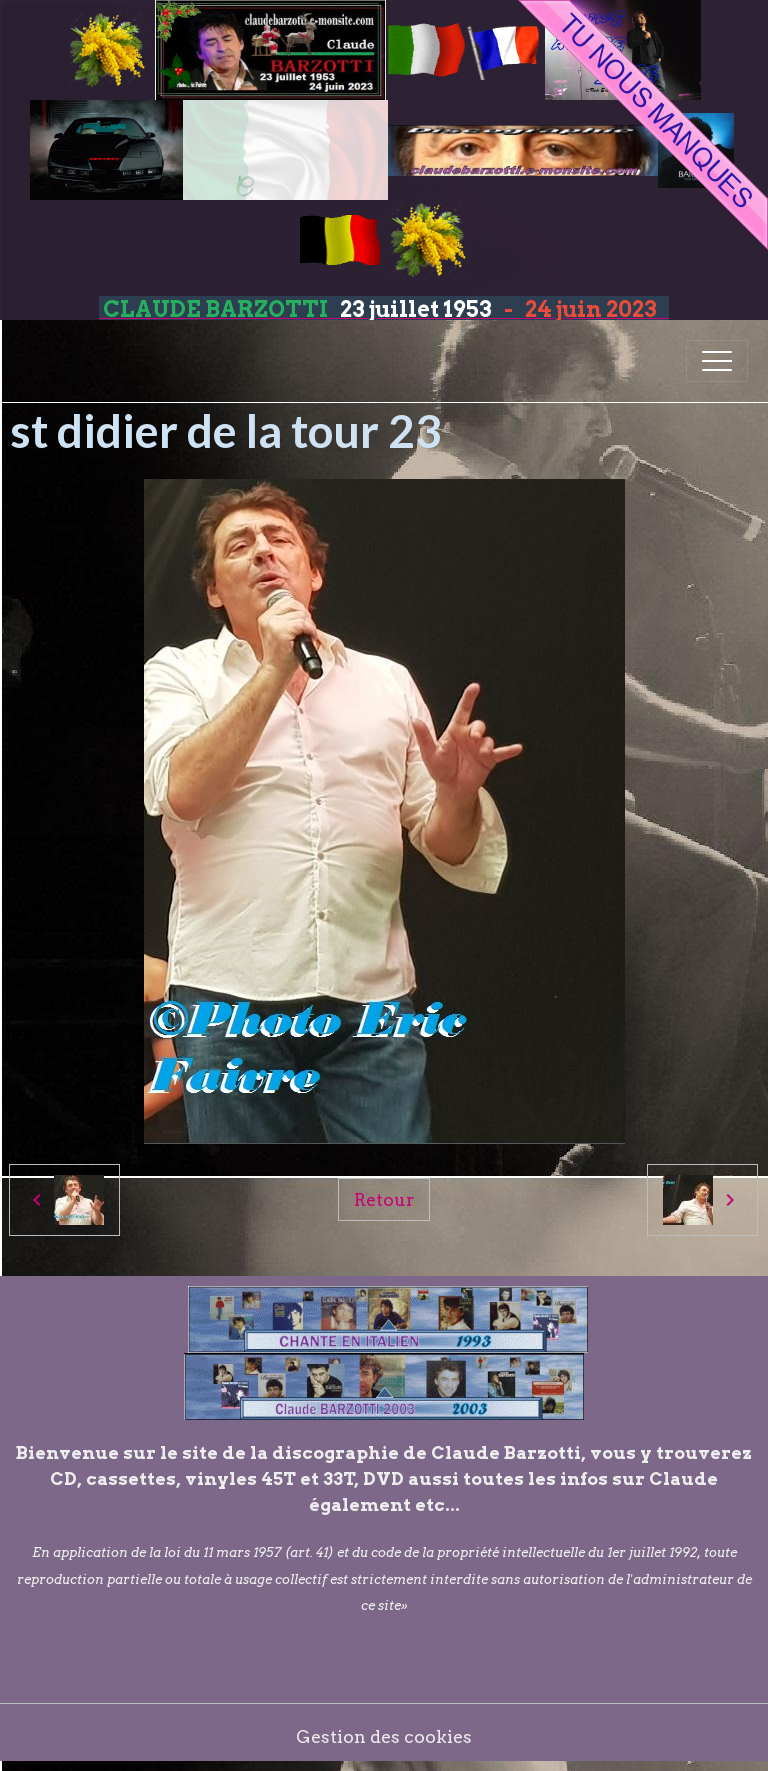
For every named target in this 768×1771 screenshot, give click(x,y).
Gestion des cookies (384, 1736)
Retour (384, 1199)
